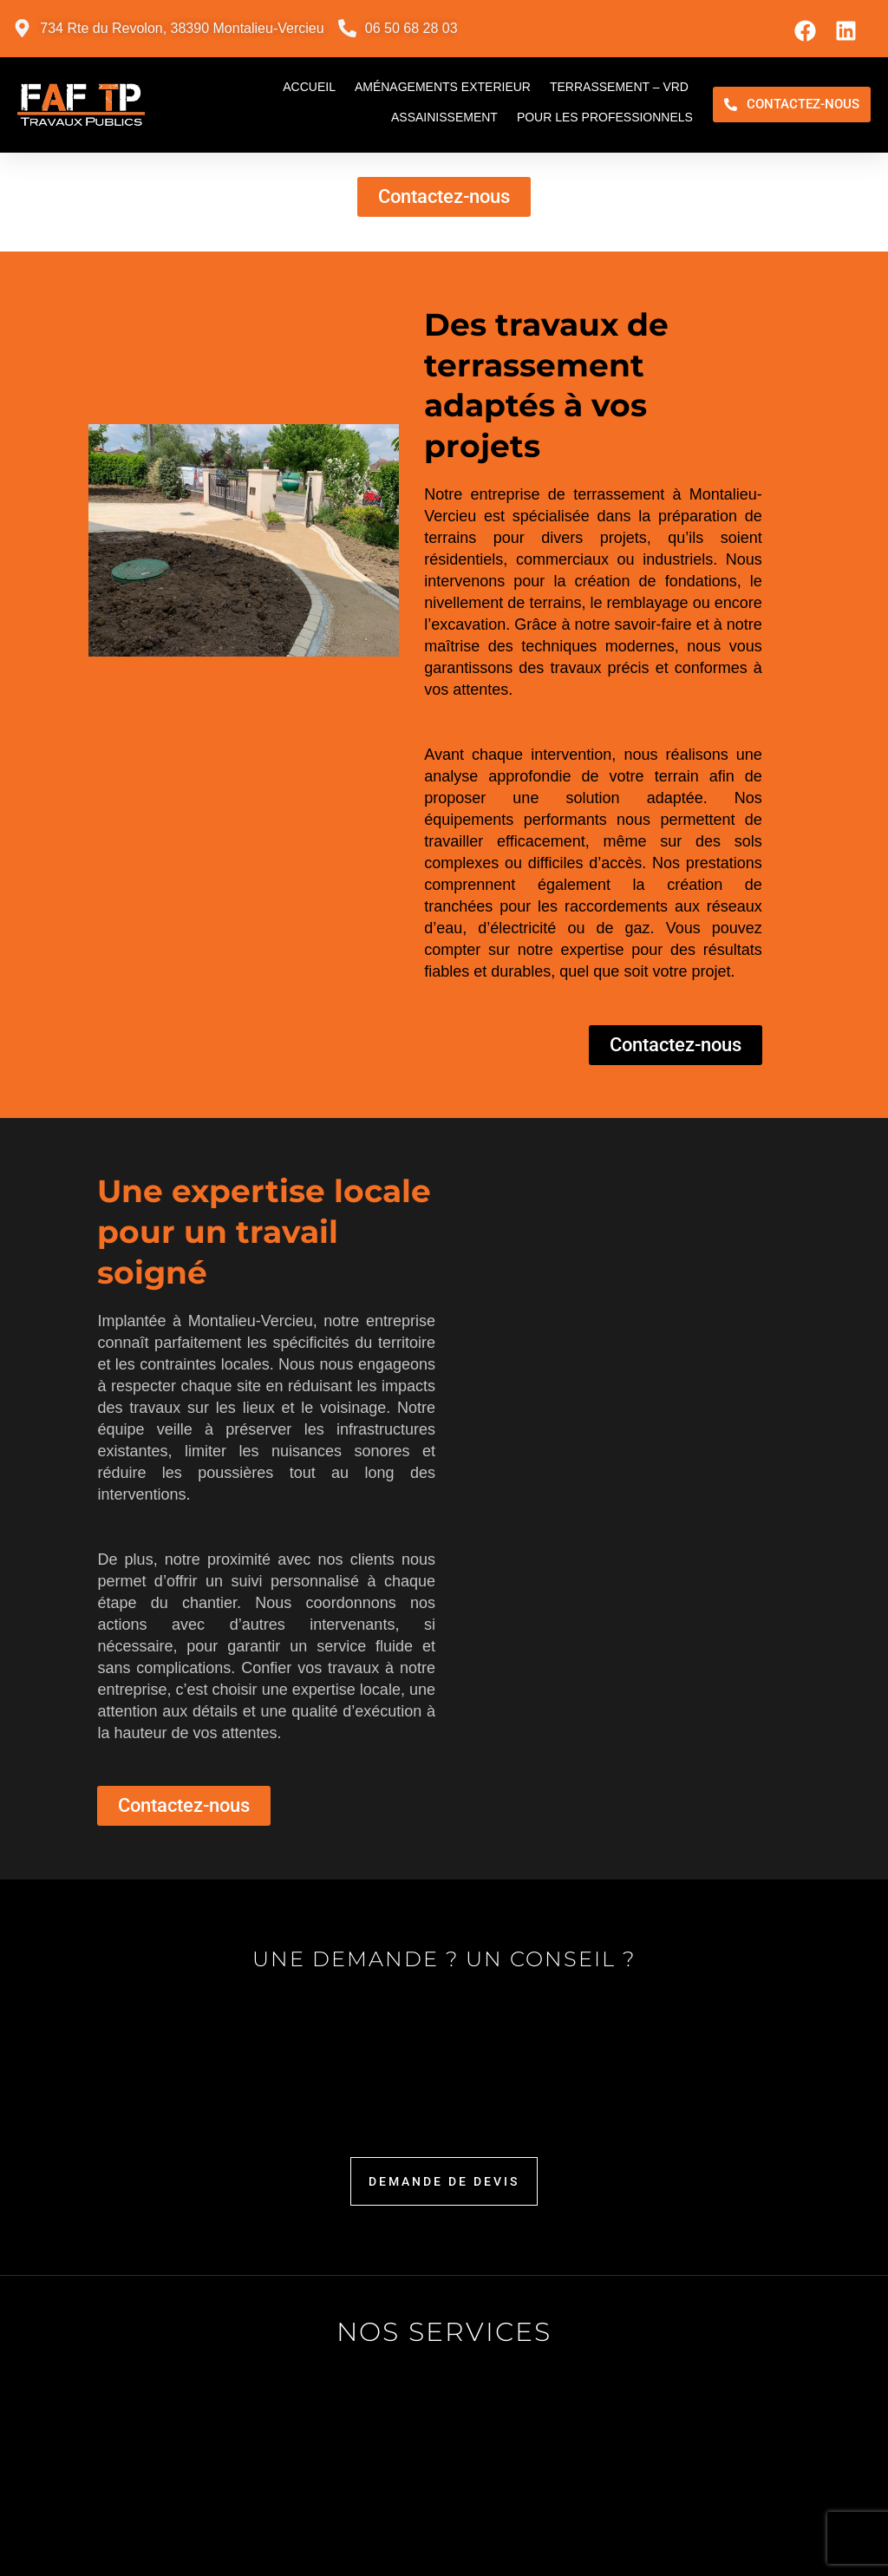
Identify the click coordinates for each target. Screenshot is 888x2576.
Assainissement (444, 117)
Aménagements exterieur (443, 87)
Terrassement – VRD (619, 87)
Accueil (309, 87)
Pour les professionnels (605, 117)
